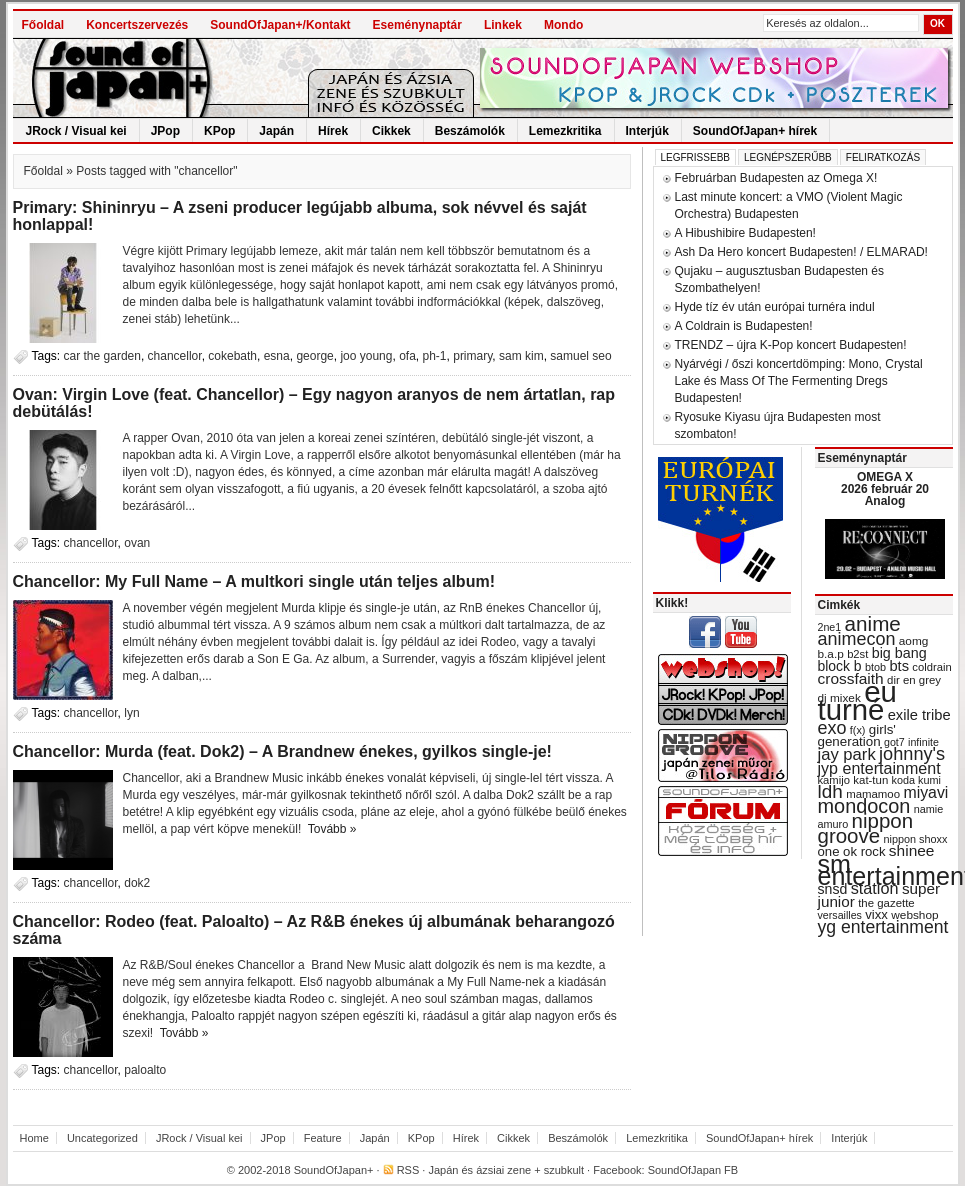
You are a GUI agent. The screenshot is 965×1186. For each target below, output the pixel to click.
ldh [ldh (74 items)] (830, 791)
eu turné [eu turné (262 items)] (857, 700)
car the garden (102, 356)
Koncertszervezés (137, 25)
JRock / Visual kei (76, 131)
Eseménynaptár (417, 25)
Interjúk (647, 131)
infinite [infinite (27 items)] (923, 742)
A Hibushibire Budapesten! (745, 233)
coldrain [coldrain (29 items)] (931, 667)
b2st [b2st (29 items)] (857, 654)
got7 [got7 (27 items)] (894, 742)
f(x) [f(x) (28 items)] (858, 730)
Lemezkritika (565, 131)
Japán (276, 131)
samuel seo (580, 356)
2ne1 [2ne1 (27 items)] (830, 627)
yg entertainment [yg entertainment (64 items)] (883, 927)
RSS (408, 1170)
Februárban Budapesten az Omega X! (776, 178)
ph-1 (435, 356)
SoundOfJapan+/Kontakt (280, 25)
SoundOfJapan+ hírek (755, 131)
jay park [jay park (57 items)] (847, 754)
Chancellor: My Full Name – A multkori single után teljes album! (254, 581)
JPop (165, 131)
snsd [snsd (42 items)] (833, 889)
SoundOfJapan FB (693, 1170)
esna (277, 356)
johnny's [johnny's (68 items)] (912, 754)
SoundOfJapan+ (334, 1170)
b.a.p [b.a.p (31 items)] (831, 654)
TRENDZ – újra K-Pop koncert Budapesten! (791, 345)
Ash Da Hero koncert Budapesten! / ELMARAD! (801, 252)
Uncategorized (102, 1138)
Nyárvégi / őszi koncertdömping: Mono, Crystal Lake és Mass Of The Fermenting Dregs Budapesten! (799, 381)
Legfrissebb (695, 157)
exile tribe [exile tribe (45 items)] (919, 715)
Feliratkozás (883, 157)
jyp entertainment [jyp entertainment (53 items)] (879, 768)
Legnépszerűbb (788, 157)
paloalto (145, 1070)
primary (472, 356)
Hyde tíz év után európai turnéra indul (775, 307)
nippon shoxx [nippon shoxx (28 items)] (915, 839)
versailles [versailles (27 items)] (840, 915)
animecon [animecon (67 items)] (857, 639)
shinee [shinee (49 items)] (912, 850)
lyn (131, 713)
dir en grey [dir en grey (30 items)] (914, 680)
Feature (323, 1138)
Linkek (503, 25)
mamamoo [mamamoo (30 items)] (873, 794)
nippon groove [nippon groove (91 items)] (866, 828)
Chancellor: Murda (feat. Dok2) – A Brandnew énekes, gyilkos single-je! (282, 751)
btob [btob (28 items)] (875, 667)
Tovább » (332, 829)
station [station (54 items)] (875, 888)
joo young (366, 356)
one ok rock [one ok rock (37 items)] (852, 851)
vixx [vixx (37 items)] (876, 914)
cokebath (232, 356)
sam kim (521, 356)
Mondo (563, 25)
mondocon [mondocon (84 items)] (864, 806)
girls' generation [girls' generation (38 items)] (857, 735)
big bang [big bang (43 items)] (899, 653)
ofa (407, 356)
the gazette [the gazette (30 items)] (886, 903)
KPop (219, 131)
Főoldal (43, 25)
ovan (137, 543)
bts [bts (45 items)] (899, 666)
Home (34, 1138)
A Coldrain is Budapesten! (744, 326)
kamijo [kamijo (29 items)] (834, 780)
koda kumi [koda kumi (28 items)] (916, 780)
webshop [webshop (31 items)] (914, 915)
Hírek (333, 131)
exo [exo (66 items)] (832, 728)
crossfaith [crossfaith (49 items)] (851, 678)
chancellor (175, 356)
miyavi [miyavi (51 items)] (925, 792)
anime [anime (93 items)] (873, 623)
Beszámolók (470, 131)
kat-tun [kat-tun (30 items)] (870, 780)
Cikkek (391, 131)
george (314, 356)
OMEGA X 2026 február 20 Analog (885, 489)
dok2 (137, 883)
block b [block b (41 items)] (840, 666)
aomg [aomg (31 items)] (914, 641)
